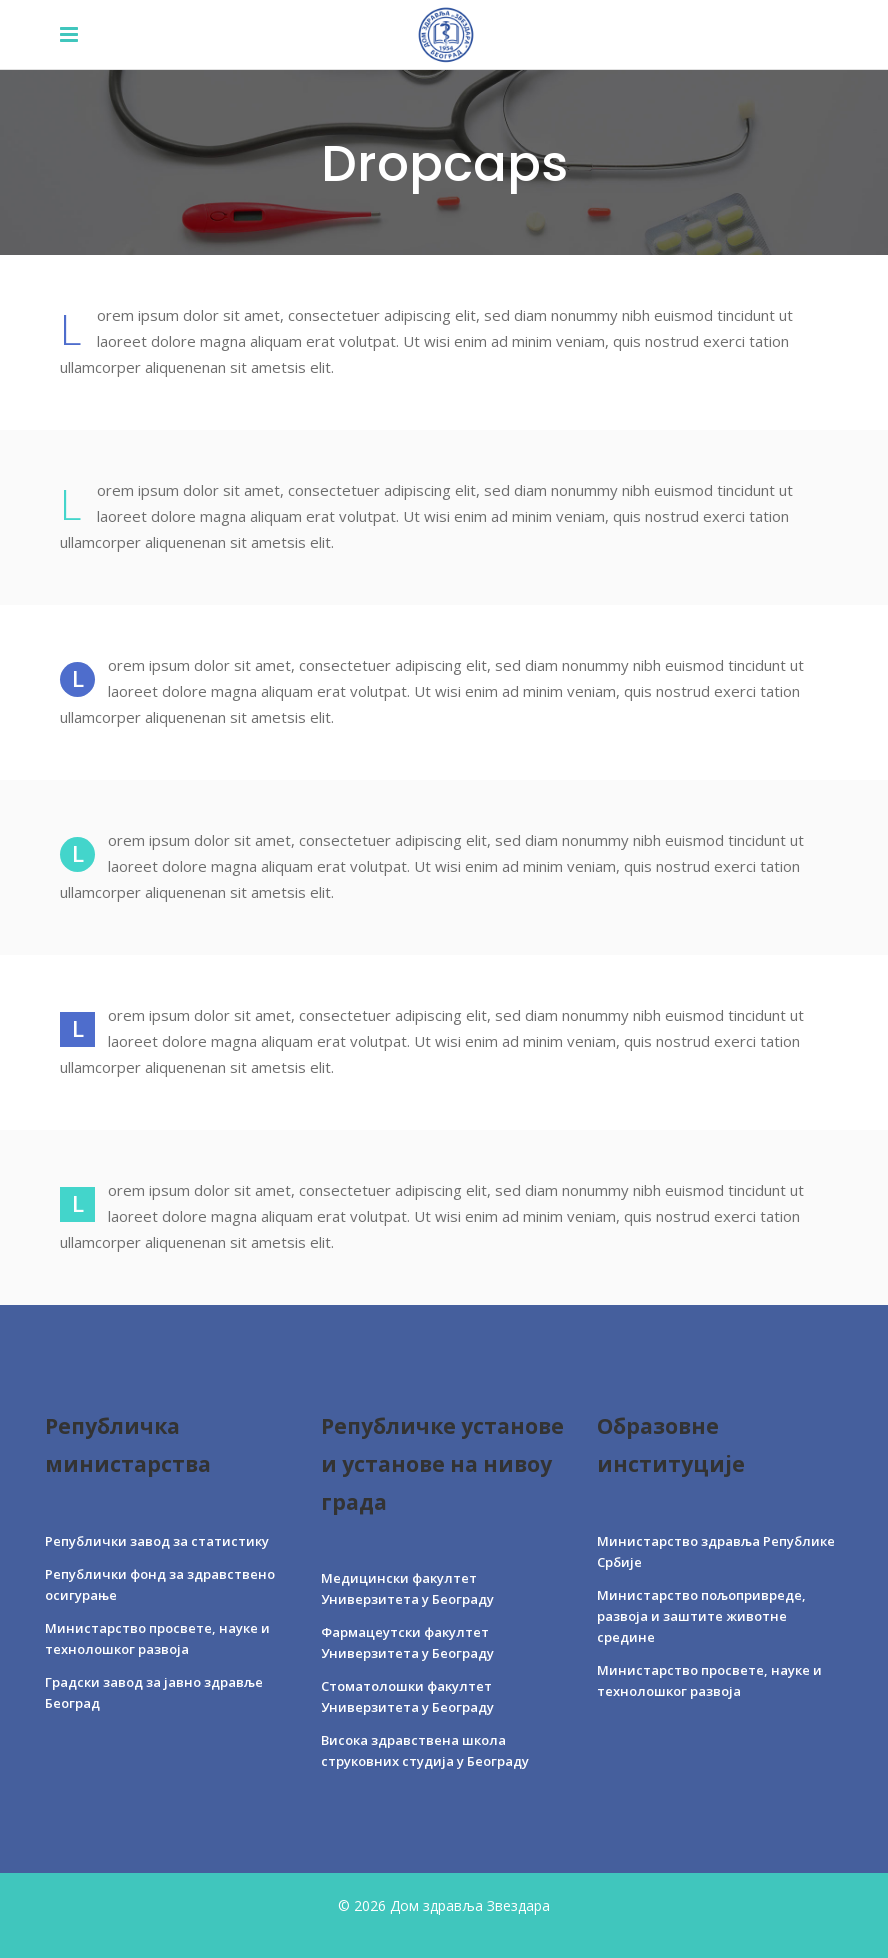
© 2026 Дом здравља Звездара (444, 1905)
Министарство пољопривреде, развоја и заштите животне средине (701, 1616)
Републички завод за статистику (157, 1541)
